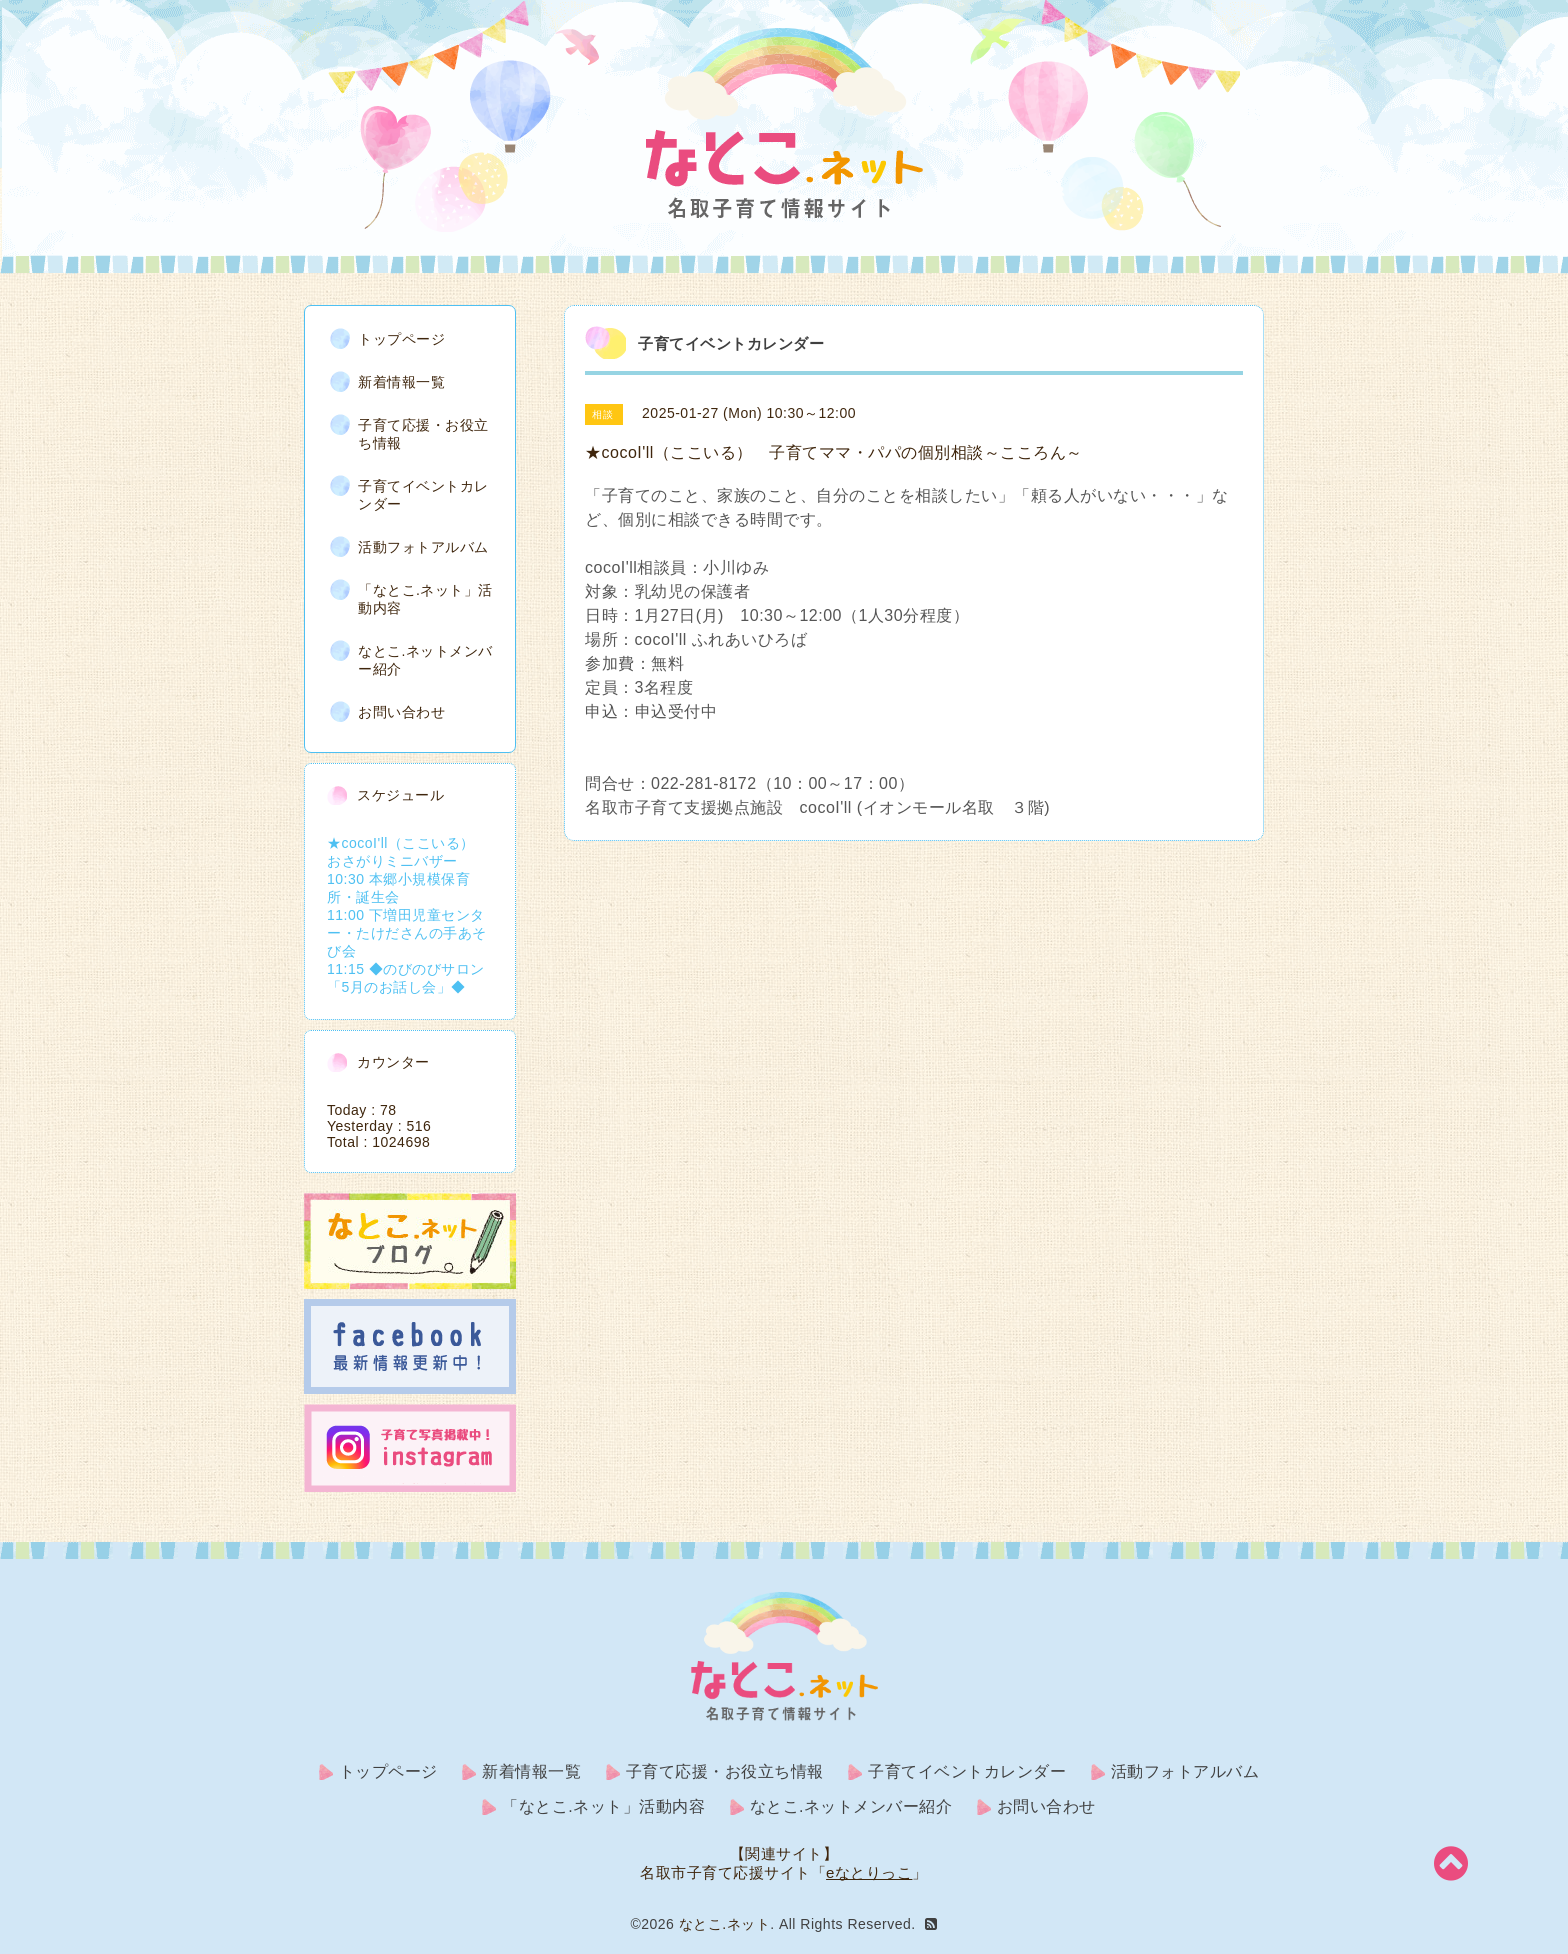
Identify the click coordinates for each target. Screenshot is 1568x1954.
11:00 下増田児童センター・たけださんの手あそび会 (407, 933)
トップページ (401, 339)
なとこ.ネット (724, 1924)
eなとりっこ (869, 1872)
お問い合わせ (401, 712)
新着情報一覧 (401, 382)
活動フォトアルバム (423, 547)
